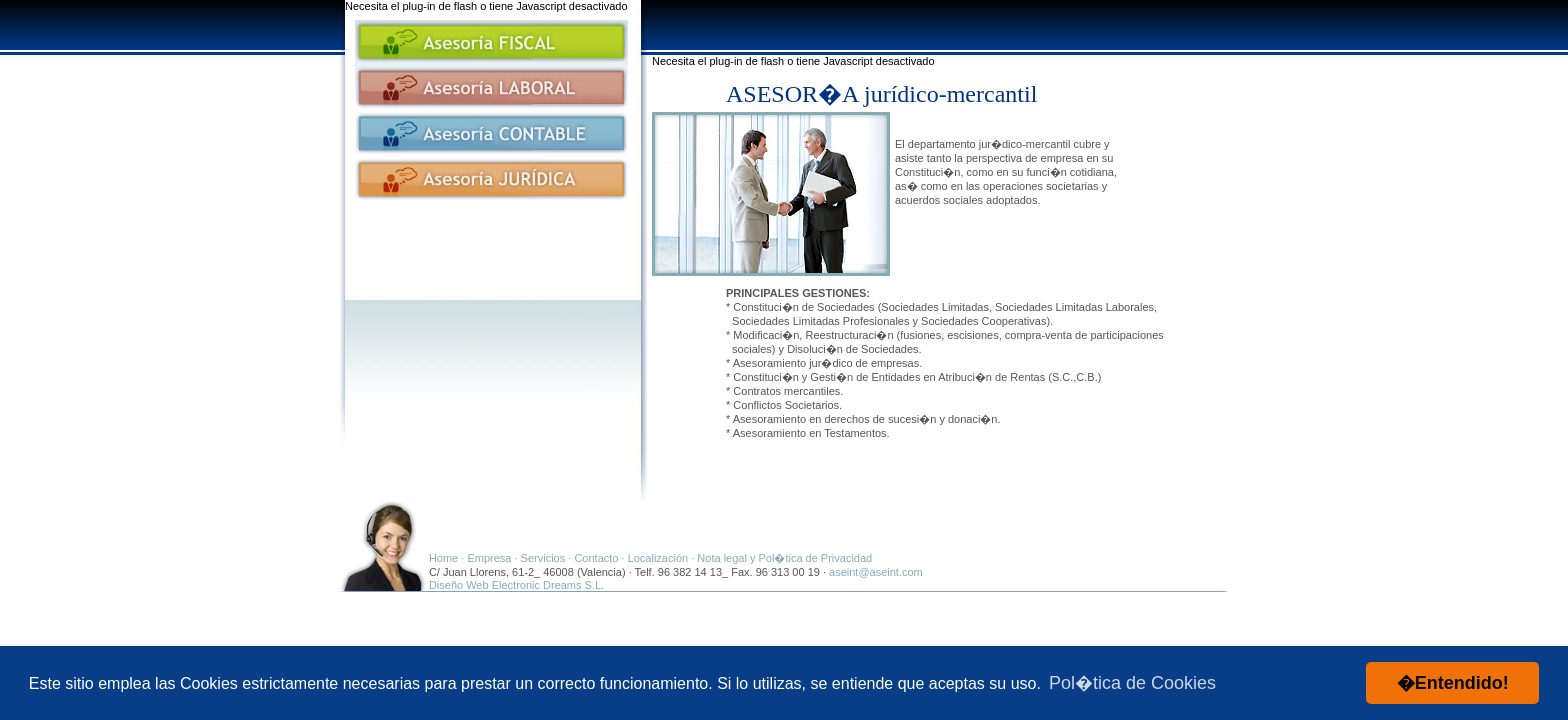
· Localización (655, 558)
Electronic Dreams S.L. (548, 585)
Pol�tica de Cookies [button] (1132, 683)
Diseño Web (459, 585)
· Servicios (540, 558)
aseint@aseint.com (876, 572)
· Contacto (593, 558)
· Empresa (486, 558)
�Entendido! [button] (1453, 683)
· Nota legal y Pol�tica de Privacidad (780, 558)
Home (443, 558)
